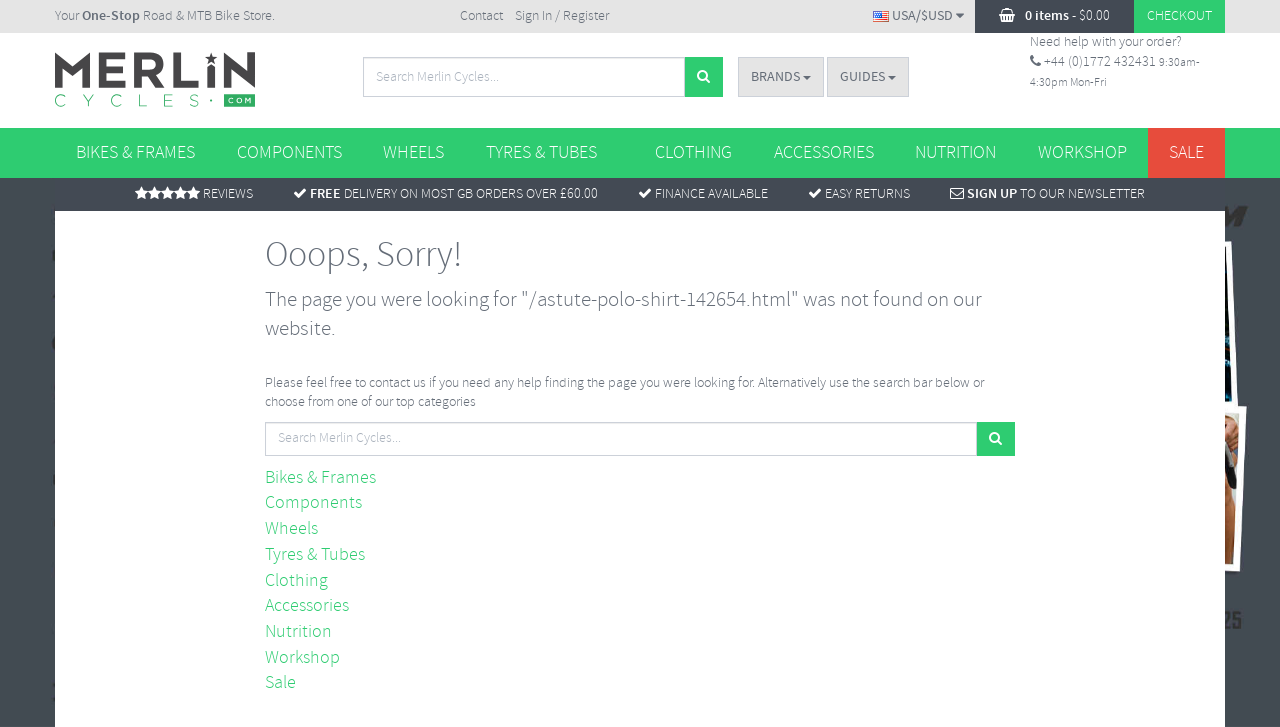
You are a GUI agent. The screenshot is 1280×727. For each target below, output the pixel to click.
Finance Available (703, 194)
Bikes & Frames (135, 153)
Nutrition (955, 153)
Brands (781, 77)
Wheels (413, 153)
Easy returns (859, 194)
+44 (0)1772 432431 (1093, 62)
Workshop (1082, 153)
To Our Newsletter (1047, 194)
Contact (481, 16)
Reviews (194, 194)
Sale (1186, 153)
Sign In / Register (562, 16)
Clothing (693, 153)
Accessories (824, 153)
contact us (397, 383)
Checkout (1179, 16)
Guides (868, 77)
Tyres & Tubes (541, 153)
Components (289, 153)
